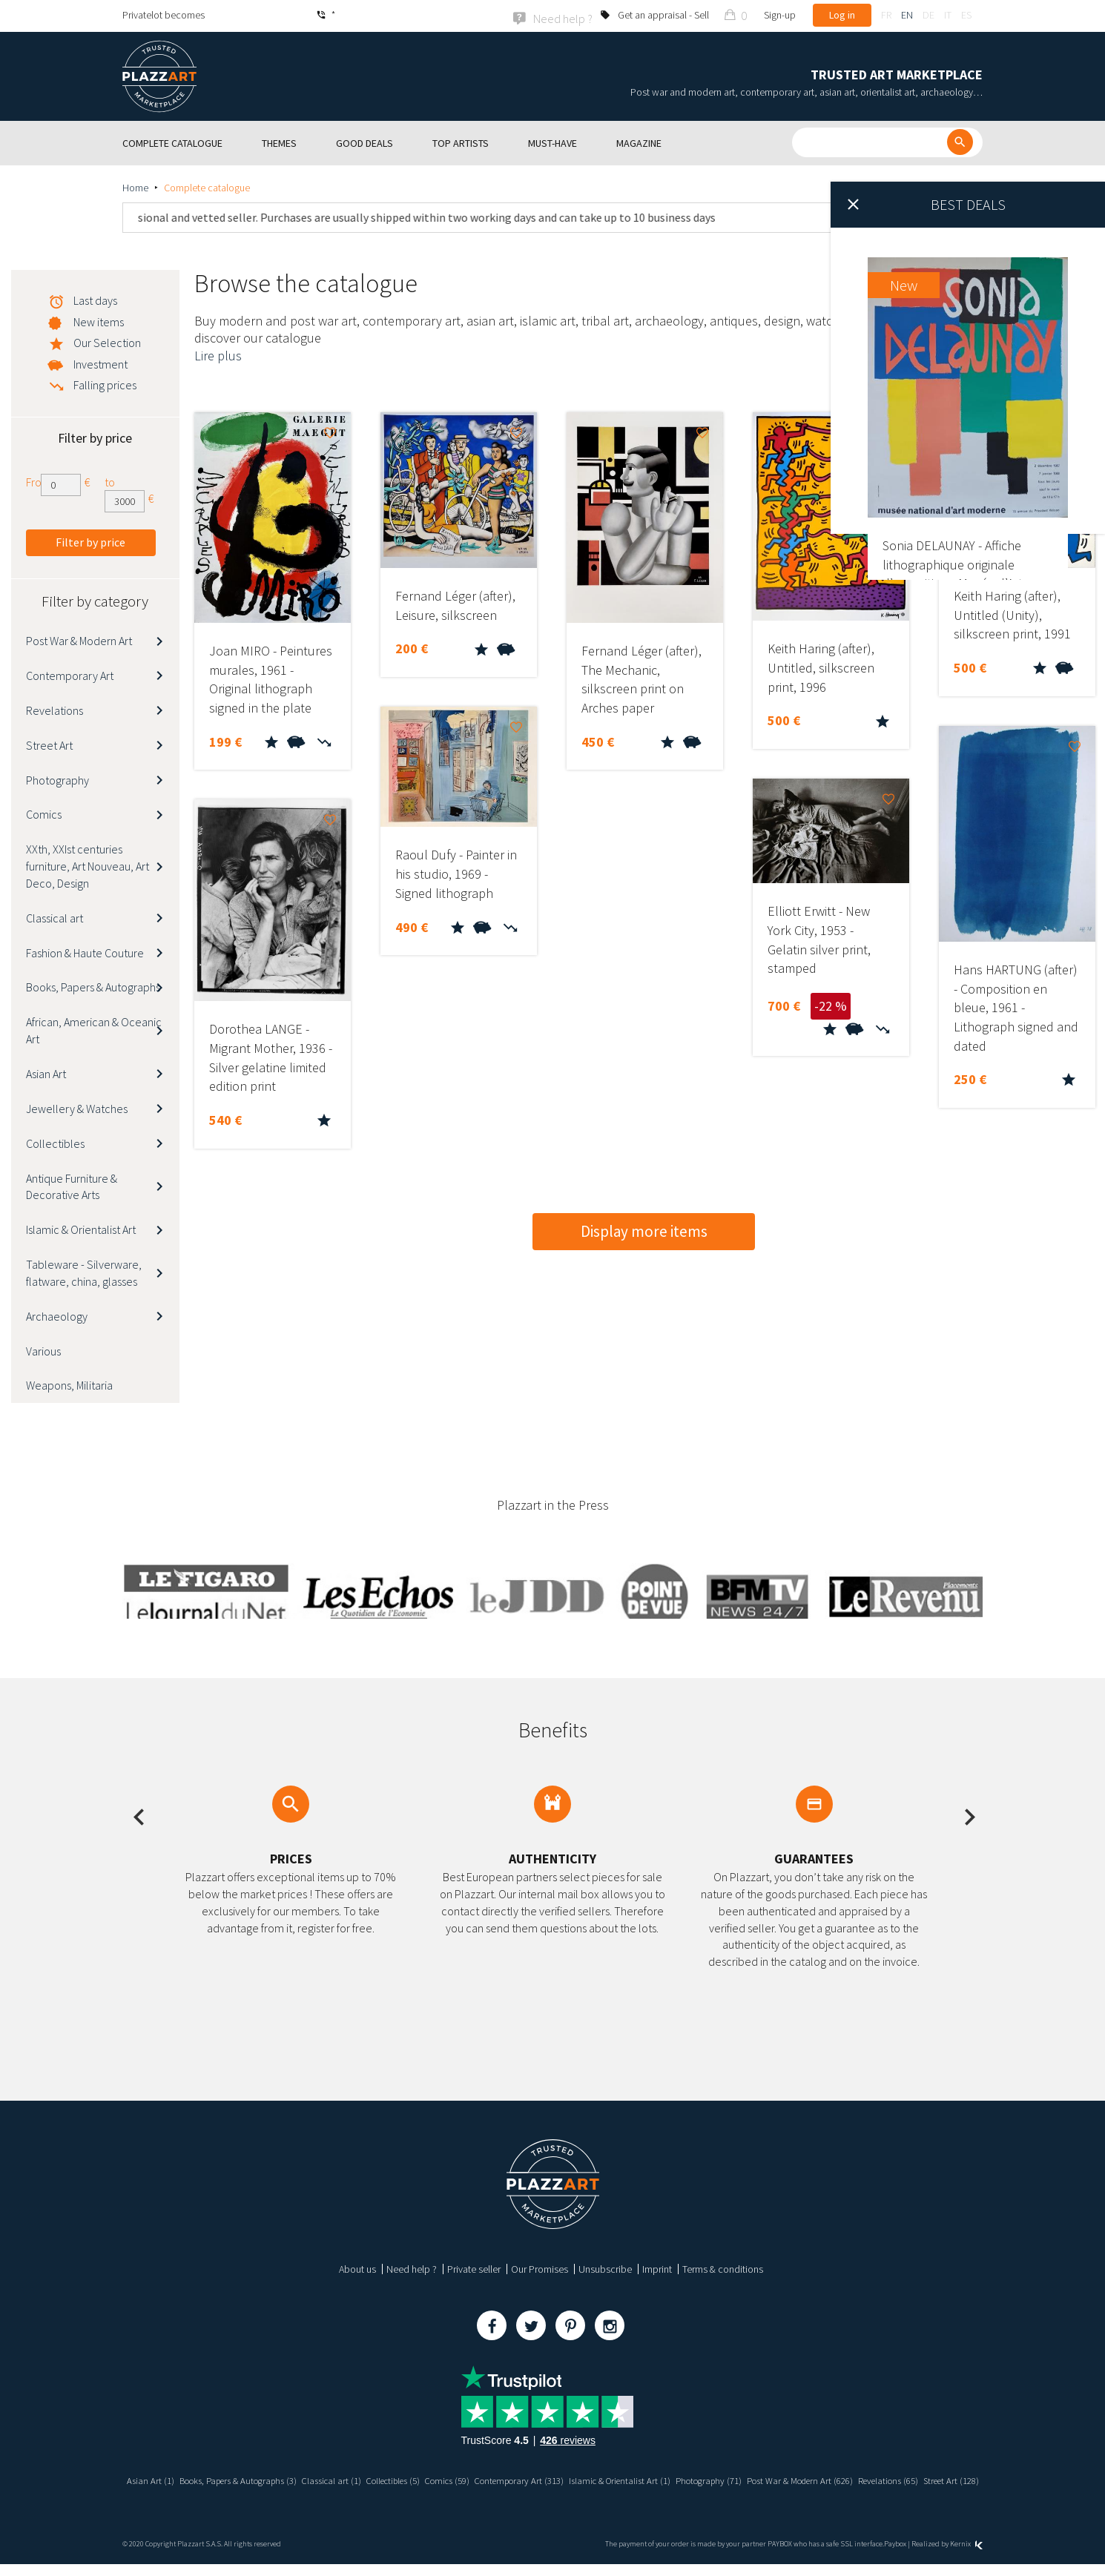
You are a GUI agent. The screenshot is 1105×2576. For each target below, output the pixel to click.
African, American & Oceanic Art (94, 1030)
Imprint (657, 2267)
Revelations (54, 708)
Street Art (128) (588, 2492)
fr (886, 15)
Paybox (895, 2555)
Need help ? (411, 2267)
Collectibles (55, 1142)
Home (135, 186)
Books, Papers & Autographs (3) (273, 2479)
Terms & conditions (722, 2267)
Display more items (644, 1230)
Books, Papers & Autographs (93, 986)
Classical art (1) (377, 2479)
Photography (57, 778)
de (928, 15)
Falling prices (104, 383)
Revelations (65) (519, 2492)
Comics (44, 813)
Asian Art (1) (177, 2479)
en (907, 15)
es (966, 15)
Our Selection (107, 341)
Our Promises (539, 2267)
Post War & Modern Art (79, 639)
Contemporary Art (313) (587, 2479)
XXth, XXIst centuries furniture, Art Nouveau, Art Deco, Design (87, 864)
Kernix (966, 2555)
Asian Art (46, 1072)
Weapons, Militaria (69, 1384)
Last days (95, 298)
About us (357, 2267)
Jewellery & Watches (77, 1107)
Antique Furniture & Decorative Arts (71, 1185)
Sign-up (780, 15)
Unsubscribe (605, 2267)
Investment (100, 362)
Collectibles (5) (445, 2479)
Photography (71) (793, 2479)
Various (43, 1349)
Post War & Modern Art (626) (894, 2479)
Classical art (54, 916)
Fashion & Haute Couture (85, 951)
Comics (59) (507, 2479)
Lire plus (218, 354)
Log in (842, 15)
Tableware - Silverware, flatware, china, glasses (84, 1271)
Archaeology (57, 1314)
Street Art (49, 743)
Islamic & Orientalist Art (81, 1228)
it (947, 15)
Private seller (474, 2267)
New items (98, 320)
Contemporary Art (69, 674)
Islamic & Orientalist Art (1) (696, 2479)
